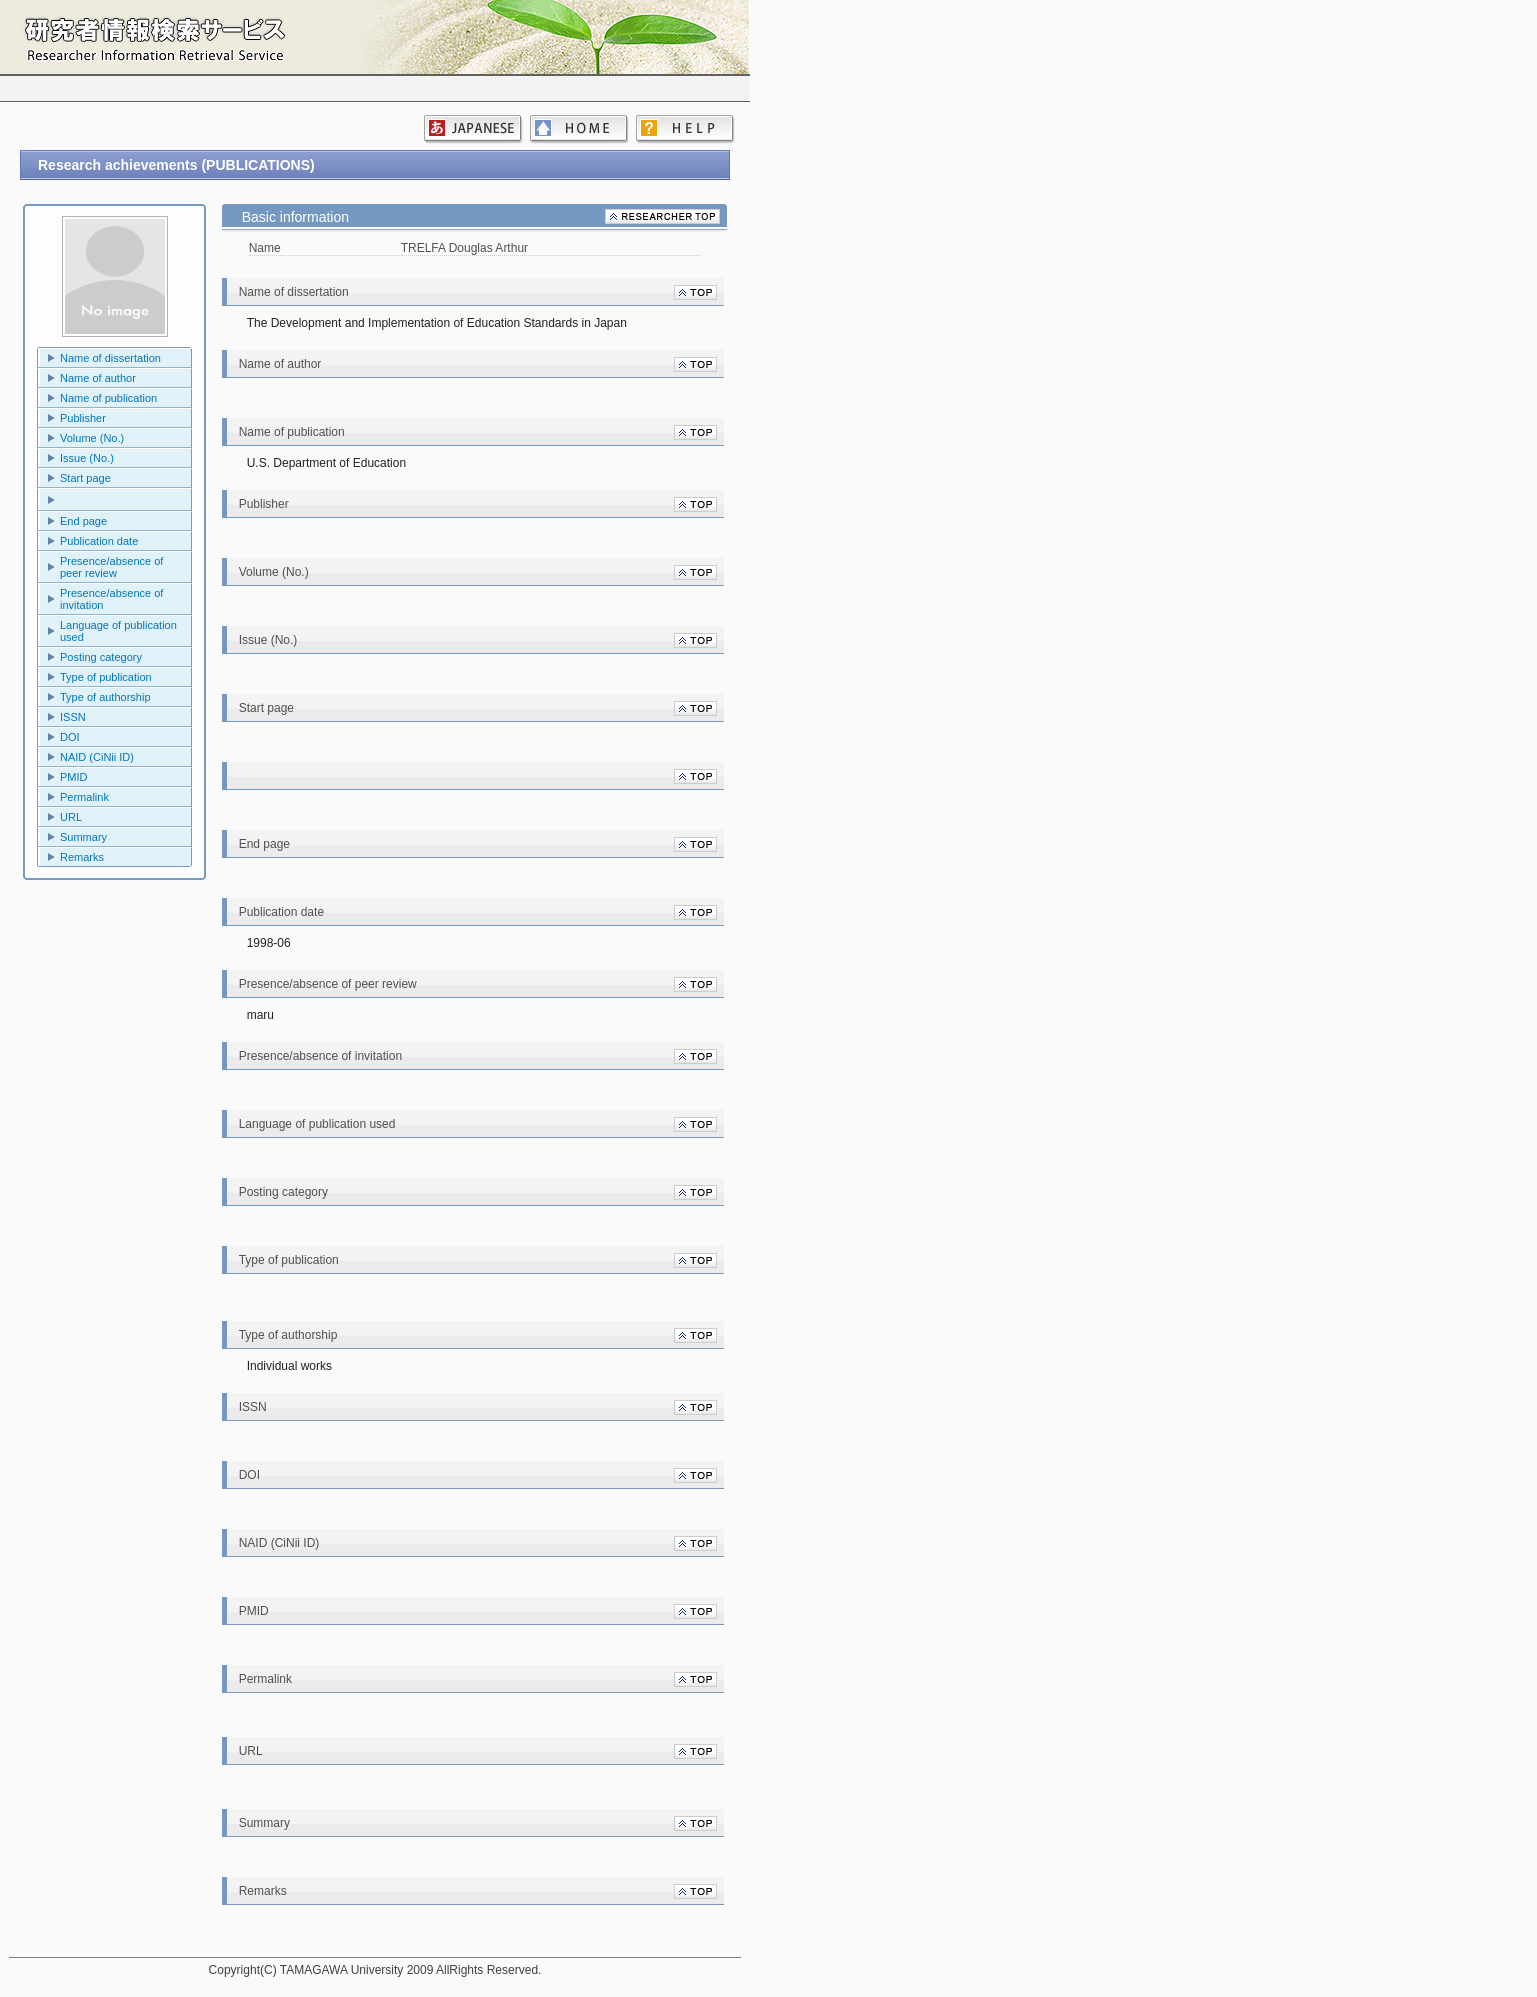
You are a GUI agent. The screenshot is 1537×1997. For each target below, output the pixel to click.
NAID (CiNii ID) (97, 757)
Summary (83, 837)
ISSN (73, 717)
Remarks (82, 857)
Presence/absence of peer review (111, 567)
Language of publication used (118, 631)
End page (83, 521)
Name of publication (108, 398)
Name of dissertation (110, 358)
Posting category (101, 657)
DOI (70, 737)
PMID (74, 777)
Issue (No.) (87, 458)
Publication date (99, 541)
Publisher (83, 418)
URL (71, 817)
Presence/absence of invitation (111, 599)
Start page (85, 478)
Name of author (98, 378)
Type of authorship (105, 697)
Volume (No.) (92, 438)
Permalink (84, 797)
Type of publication (106, 677)
